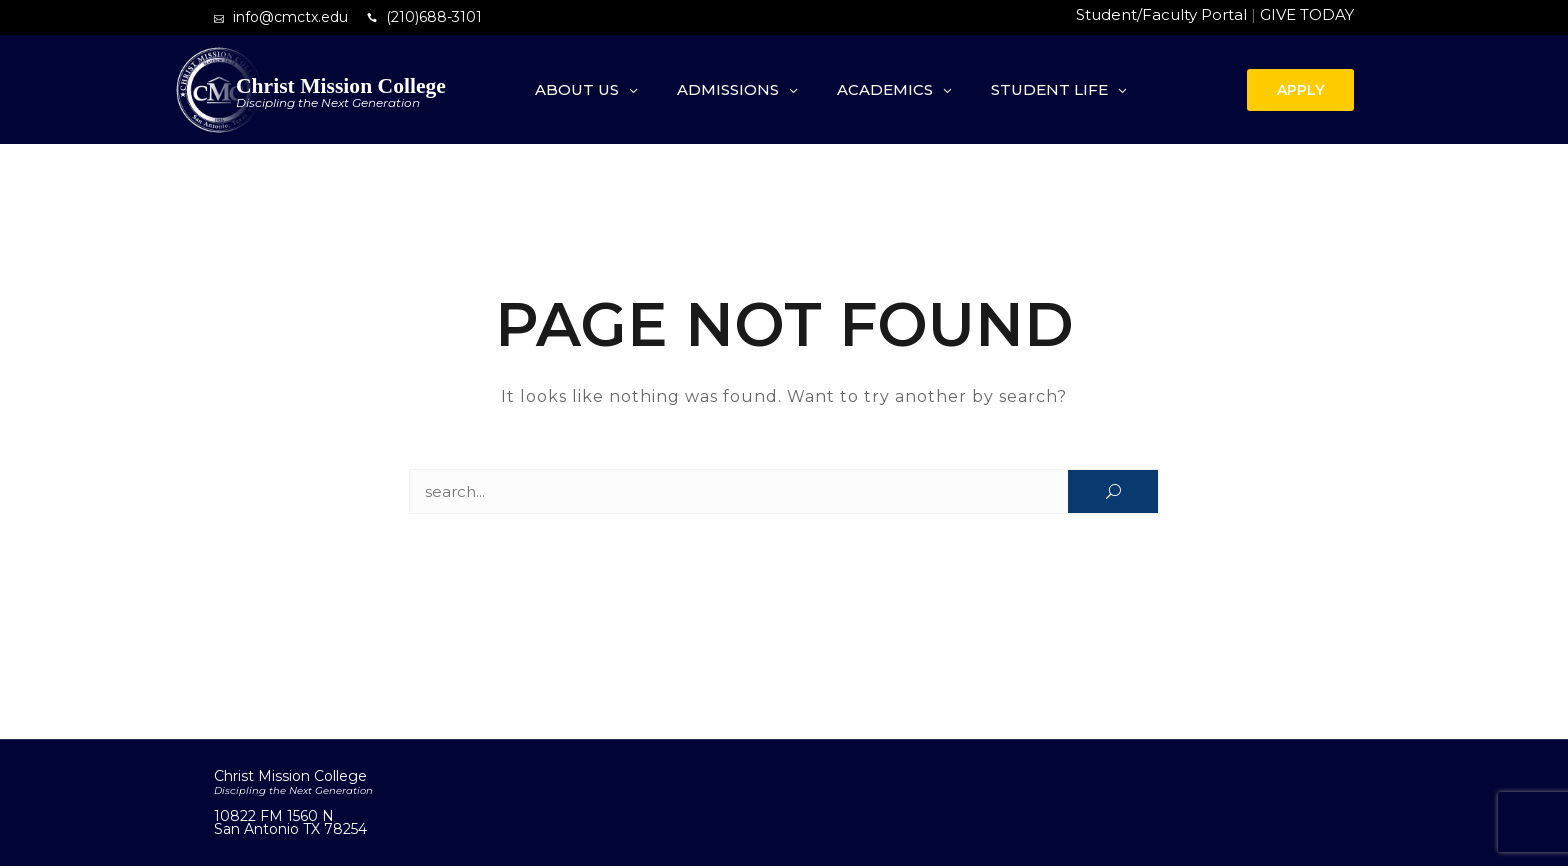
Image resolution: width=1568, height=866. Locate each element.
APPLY (1300, 90)
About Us (577, 89)
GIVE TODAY (1307, 14)
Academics (885, 89)
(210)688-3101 (434, 17)
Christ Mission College (341, 86)
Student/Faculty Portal (1161, 14)
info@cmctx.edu (290, 17)
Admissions (728, 89)
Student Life (1049, 89)
